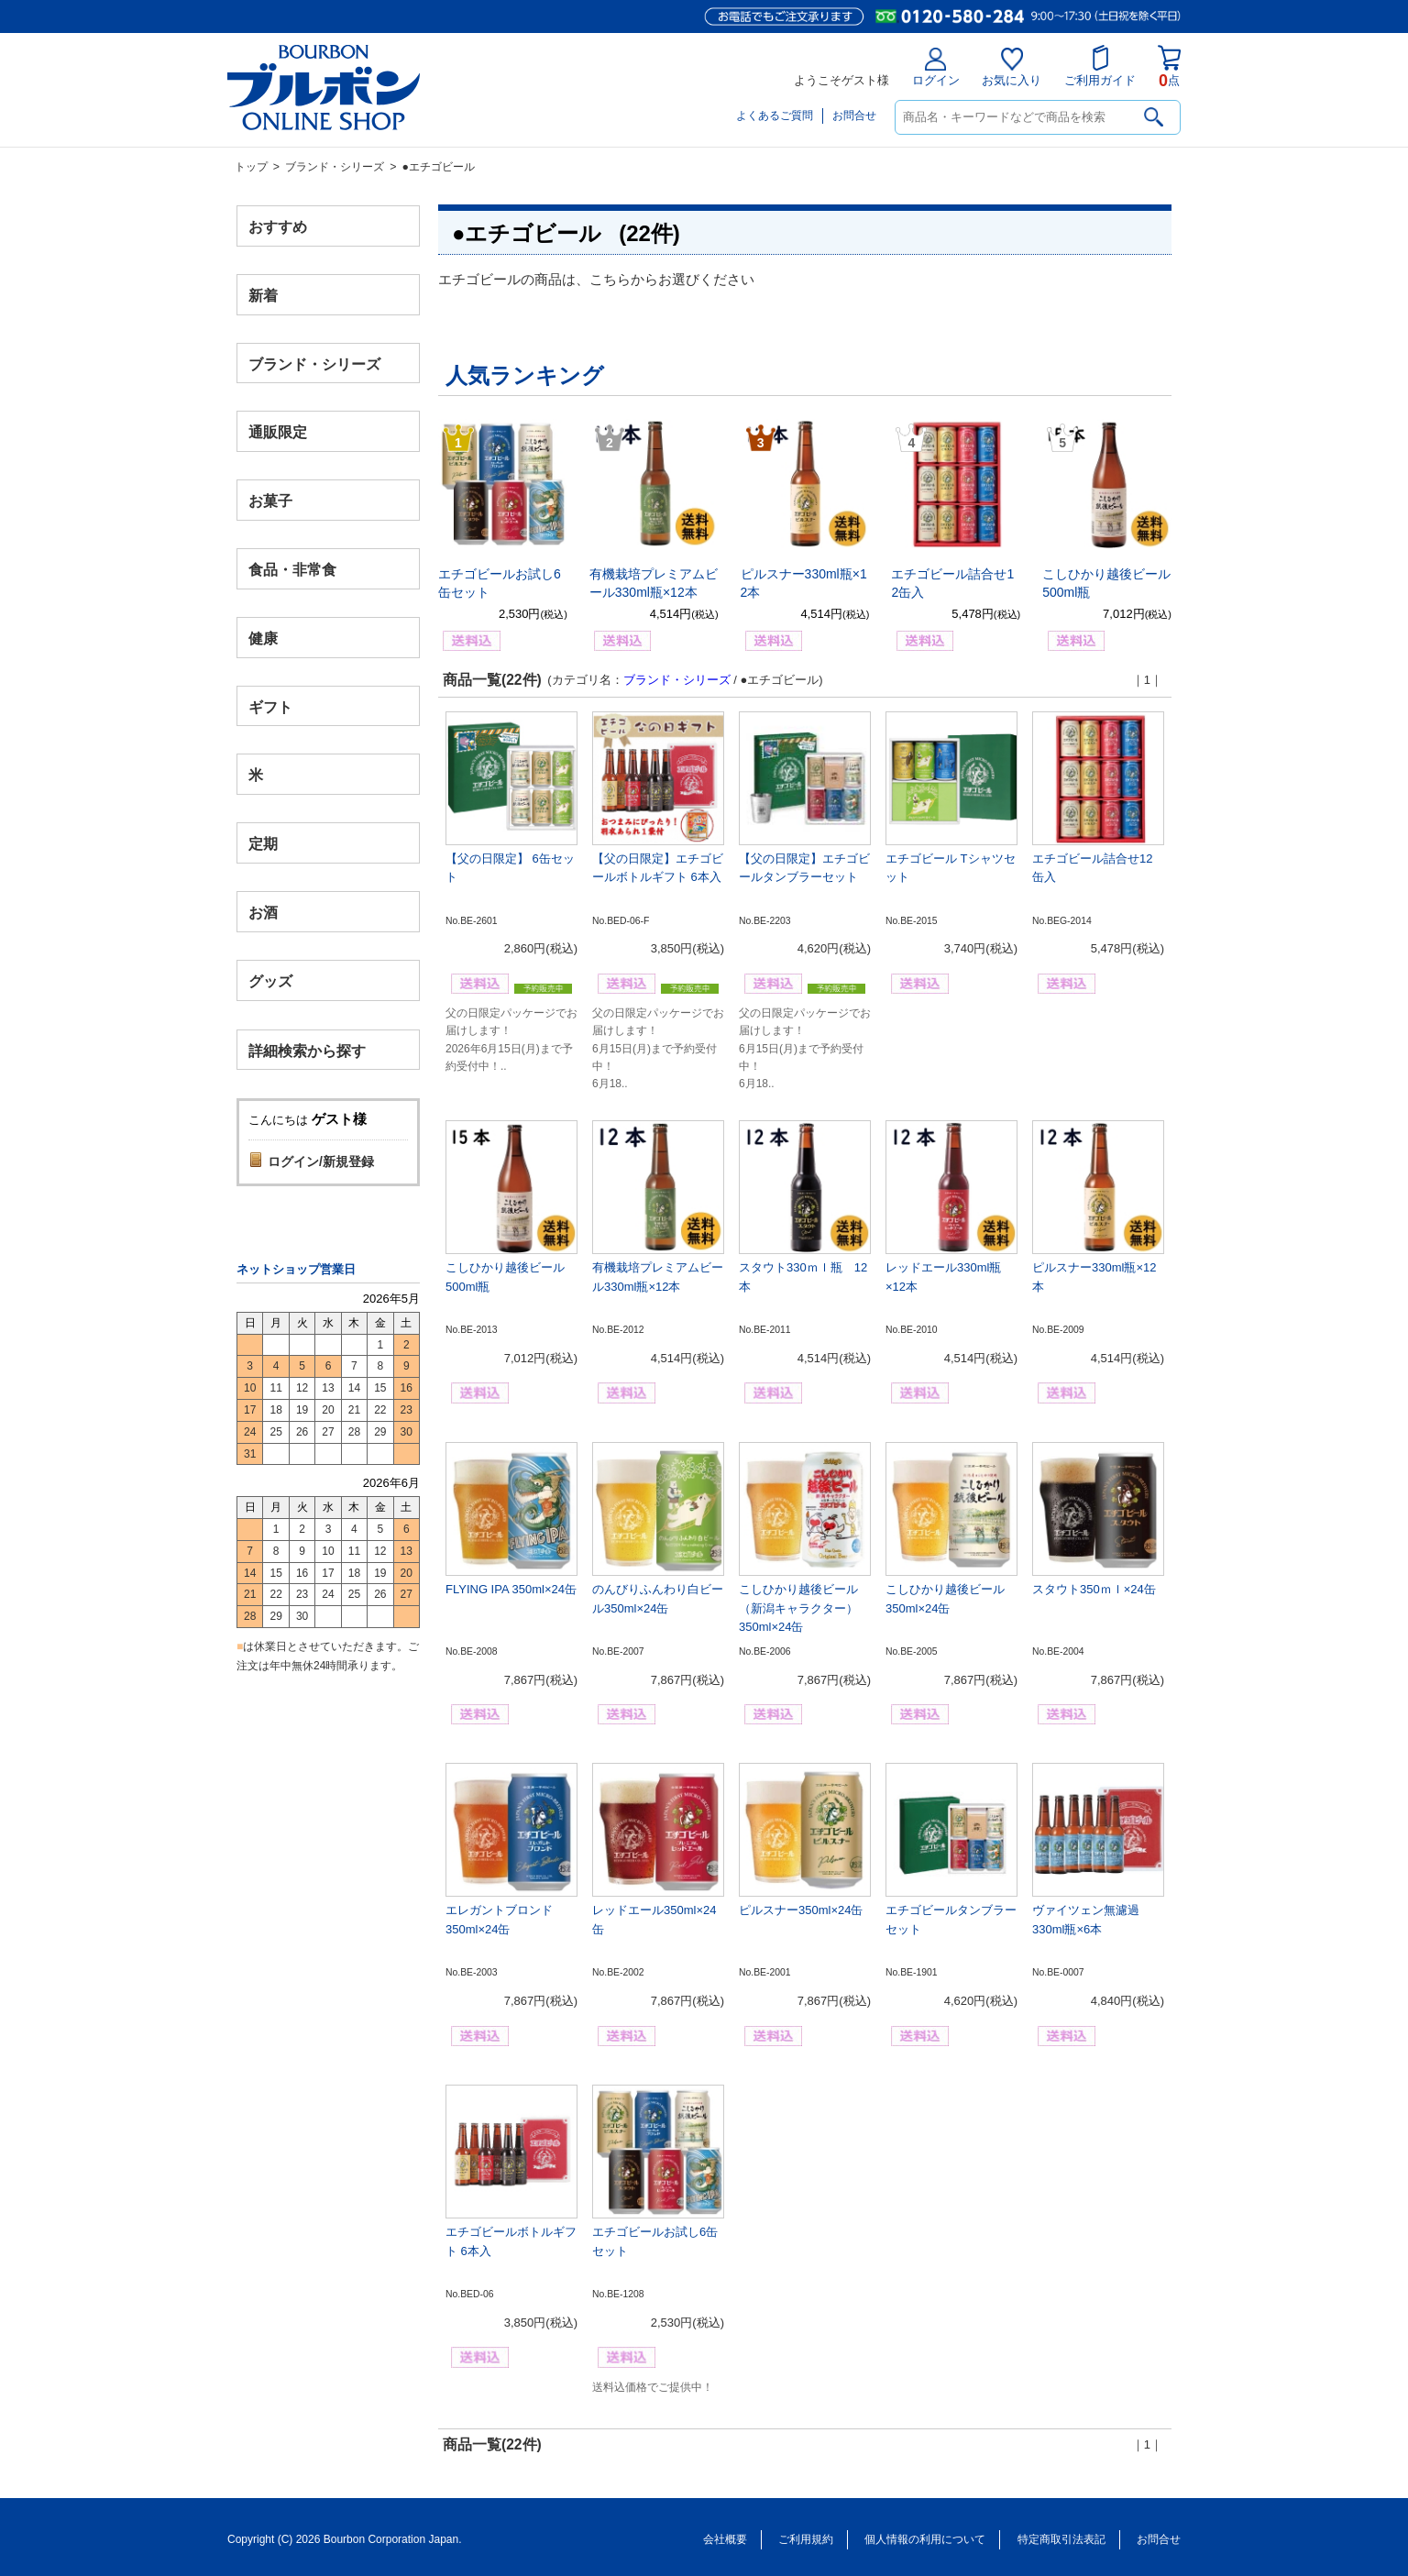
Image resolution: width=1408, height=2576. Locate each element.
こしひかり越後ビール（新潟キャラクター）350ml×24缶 (798, 1608)
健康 (263, 637)
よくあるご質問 (774, 115)
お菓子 (270, 501)
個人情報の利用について (924, 2539)
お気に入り (1011, 67)
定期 (263, 844)
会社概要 (725, 2539)
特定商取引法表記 (1062, 2539)
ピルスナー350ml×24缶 (801, 1910)
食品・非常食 (292, 570)
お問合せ (854, 115)
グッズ (270, 980)
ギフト (270, 706)
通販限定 (277, 432)
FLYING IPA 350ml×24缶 (511, 1589)
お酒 (263, 911)
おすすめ (277, 227)
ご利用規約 (805, 2539)
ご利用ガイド (1100, 66)
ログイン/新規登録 (321, 1161)
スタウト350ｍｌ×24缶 (1094, 1589)
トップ (251, 166)
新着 (263, 295)
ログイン (936, 67)
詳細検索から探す (307, 1050)
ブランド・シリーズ (334, 166)
